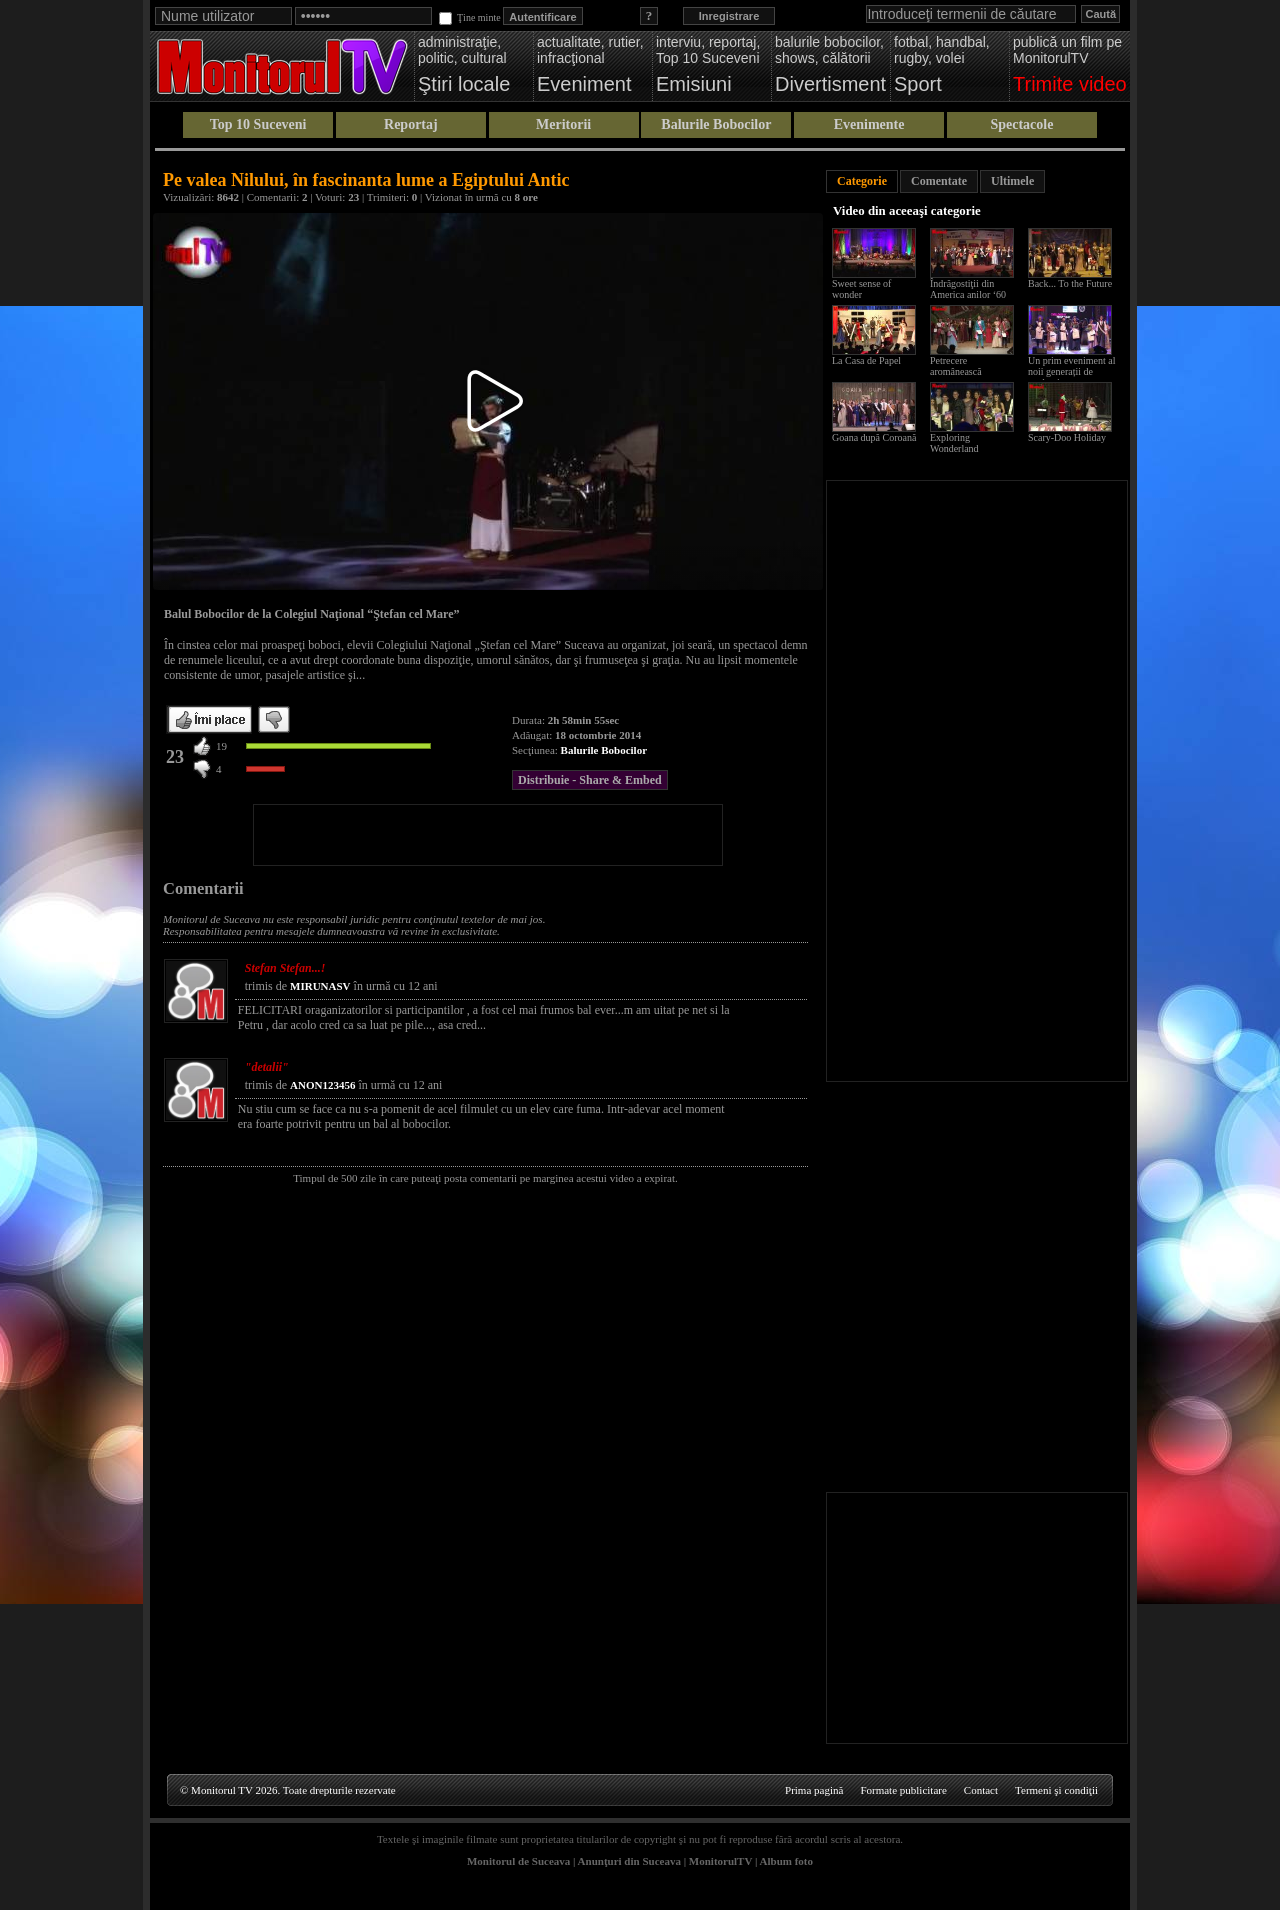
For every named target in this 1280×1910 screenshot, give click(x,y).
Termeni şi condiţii (1056, 1790)
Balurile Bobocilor (716, 124)
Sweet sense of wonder (861, 289)
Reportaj (411, 124)
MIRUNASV (320, 986)
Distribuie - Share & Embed (590, 780)
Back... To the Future (1070, 283)
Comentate (939, 181)
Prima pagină (814, 1790)
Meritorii (563, 124)
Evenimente (869, 124)
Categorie (862, 181)
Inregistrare (729, 16)
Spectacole (1021, 124)
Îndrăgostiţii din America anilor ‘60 (968, 289)
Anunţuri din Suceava (629, 1861)
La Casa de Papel (866, 360)
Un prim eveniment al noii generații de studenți (1071, 371)
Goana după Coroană (874, 437)
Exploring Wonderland (954, 443)
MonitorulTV (720, 1861)
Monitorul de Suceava (518, 1861)
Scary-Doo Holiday (1067, 437)
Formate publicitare (903, 1790)
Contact (981, 1790)
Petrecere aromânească (956, 366)
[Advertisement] (488, 835)
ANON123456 (322, 1085)
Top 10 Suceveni (258, 124)
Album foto (786, 1861)
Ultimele (1012, 181)
